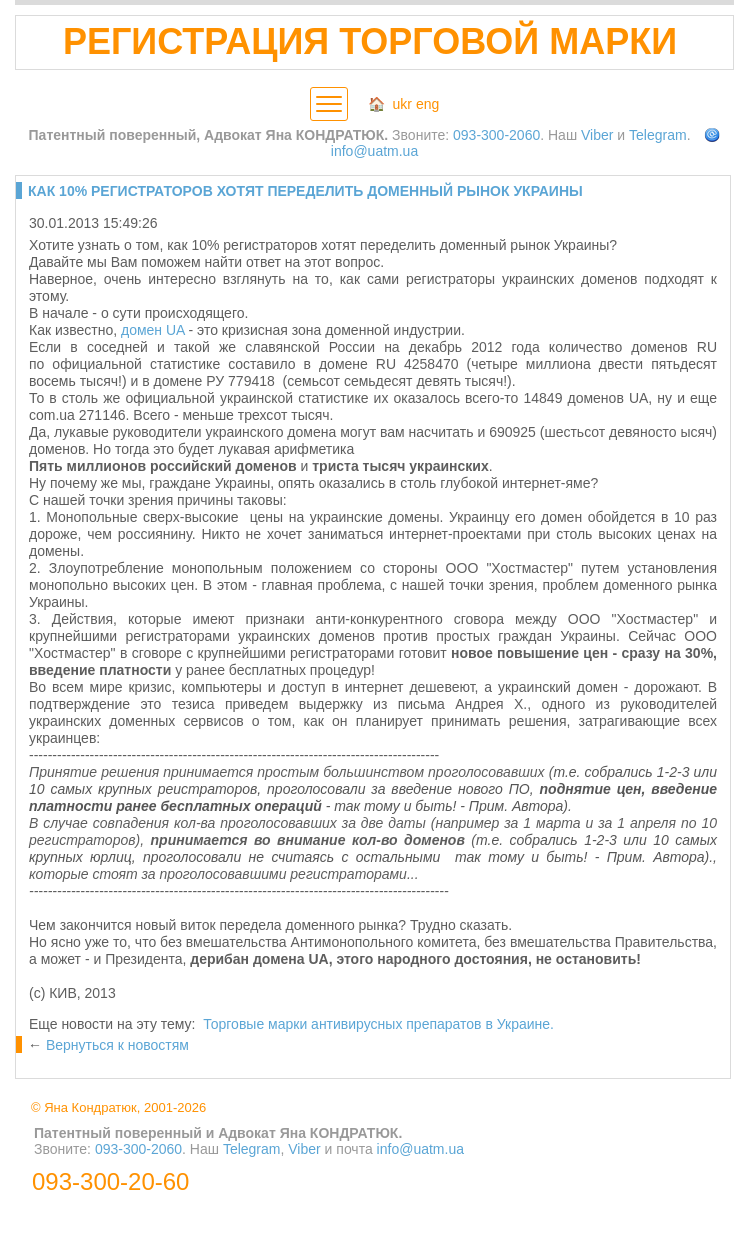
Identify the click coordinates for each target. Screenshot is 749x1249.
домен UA (153, 330)
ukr (402, 104)
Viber (597, 135)
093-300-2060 (496, 135)
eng (427, 104)
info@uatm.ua (374, 151)
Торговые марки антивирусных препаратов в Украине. (378, 1024)
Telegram (658, 135)
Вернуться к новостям (117, 1045)
